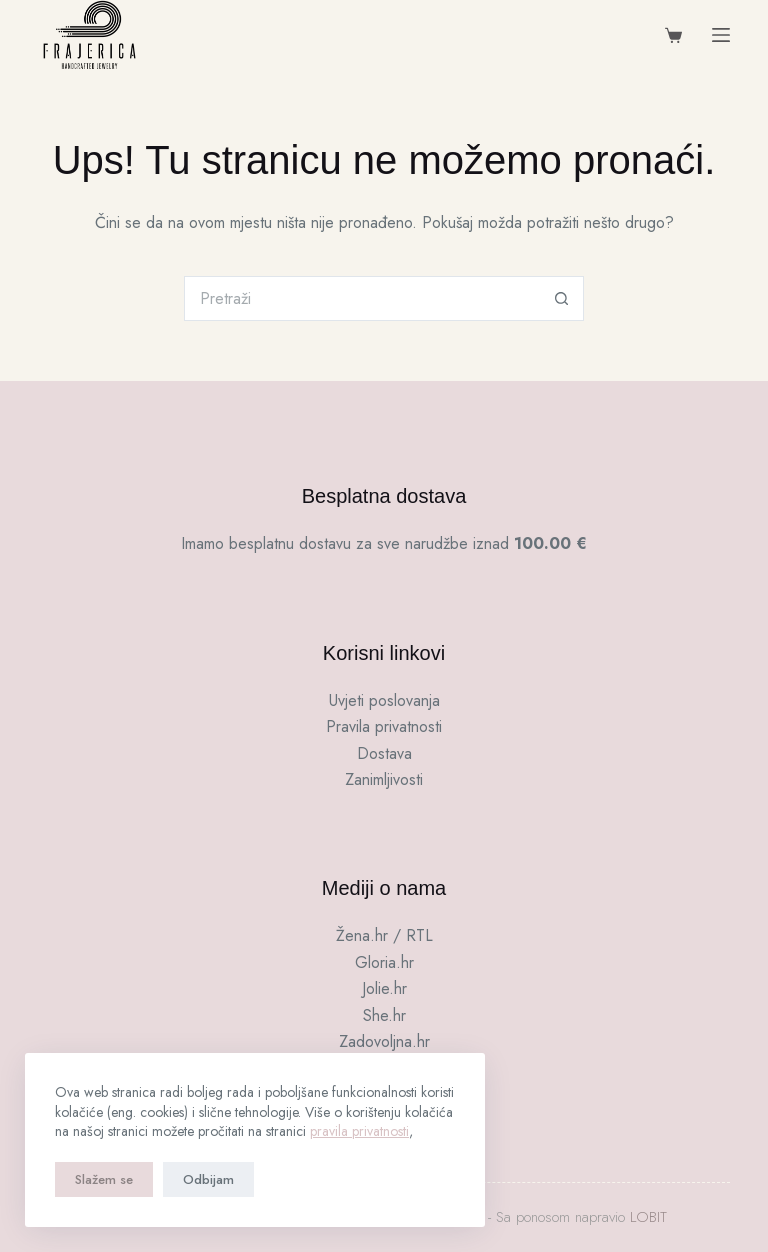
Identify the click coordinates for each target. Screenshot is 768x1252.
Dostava (384, 753)
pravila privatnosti (359, 1131)
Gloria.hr (384, 962)
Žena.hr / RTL (384, 935)
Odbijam (208, 1179)
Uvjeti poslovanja (384, 700)
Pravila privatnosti (384, 726)
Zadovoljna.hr (384, 1041)
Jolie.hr (384, 988)
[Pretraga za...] (361, 298)
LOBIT (648, 1217)
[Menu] (721, 35)
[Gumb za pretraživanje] (561, 298)
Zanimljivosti (384, 779)
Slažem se (104, 1179)
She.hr (384, 1015)
